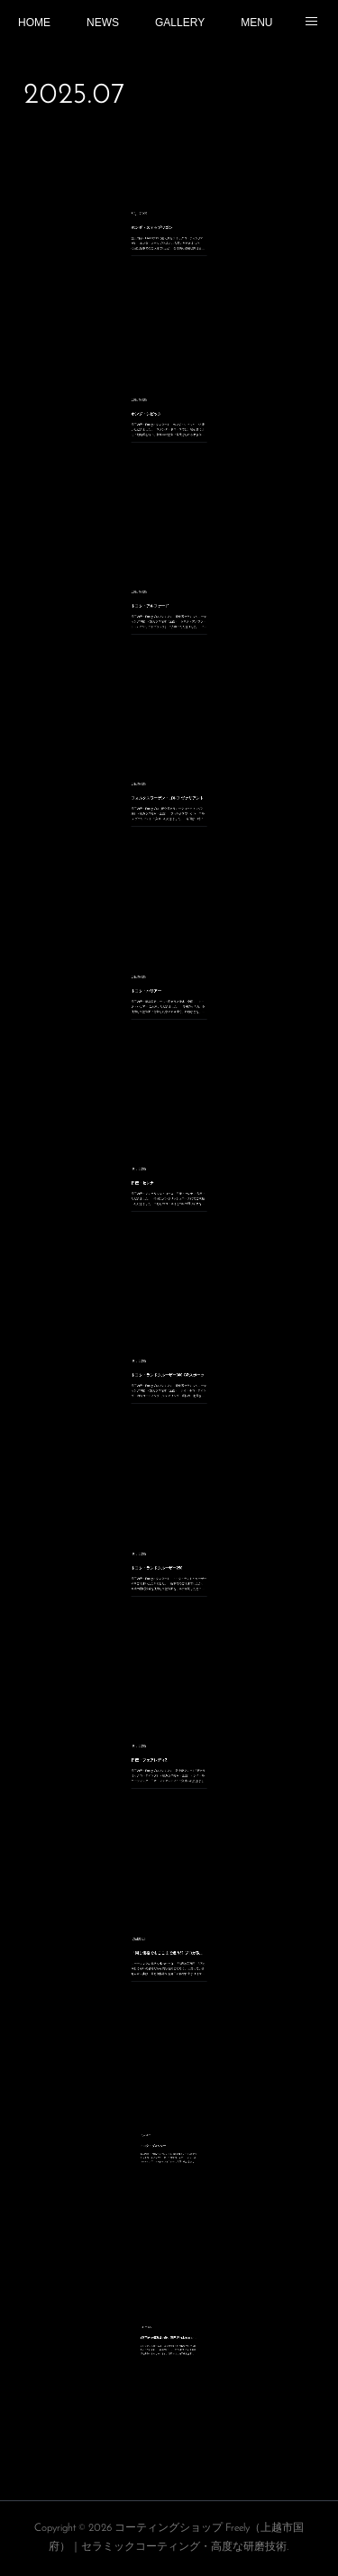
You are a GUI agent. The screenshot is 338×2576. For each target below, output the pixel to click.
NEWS (103, 22)
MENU (256, 22)
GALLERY (180, 22)
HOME (34, 22)
